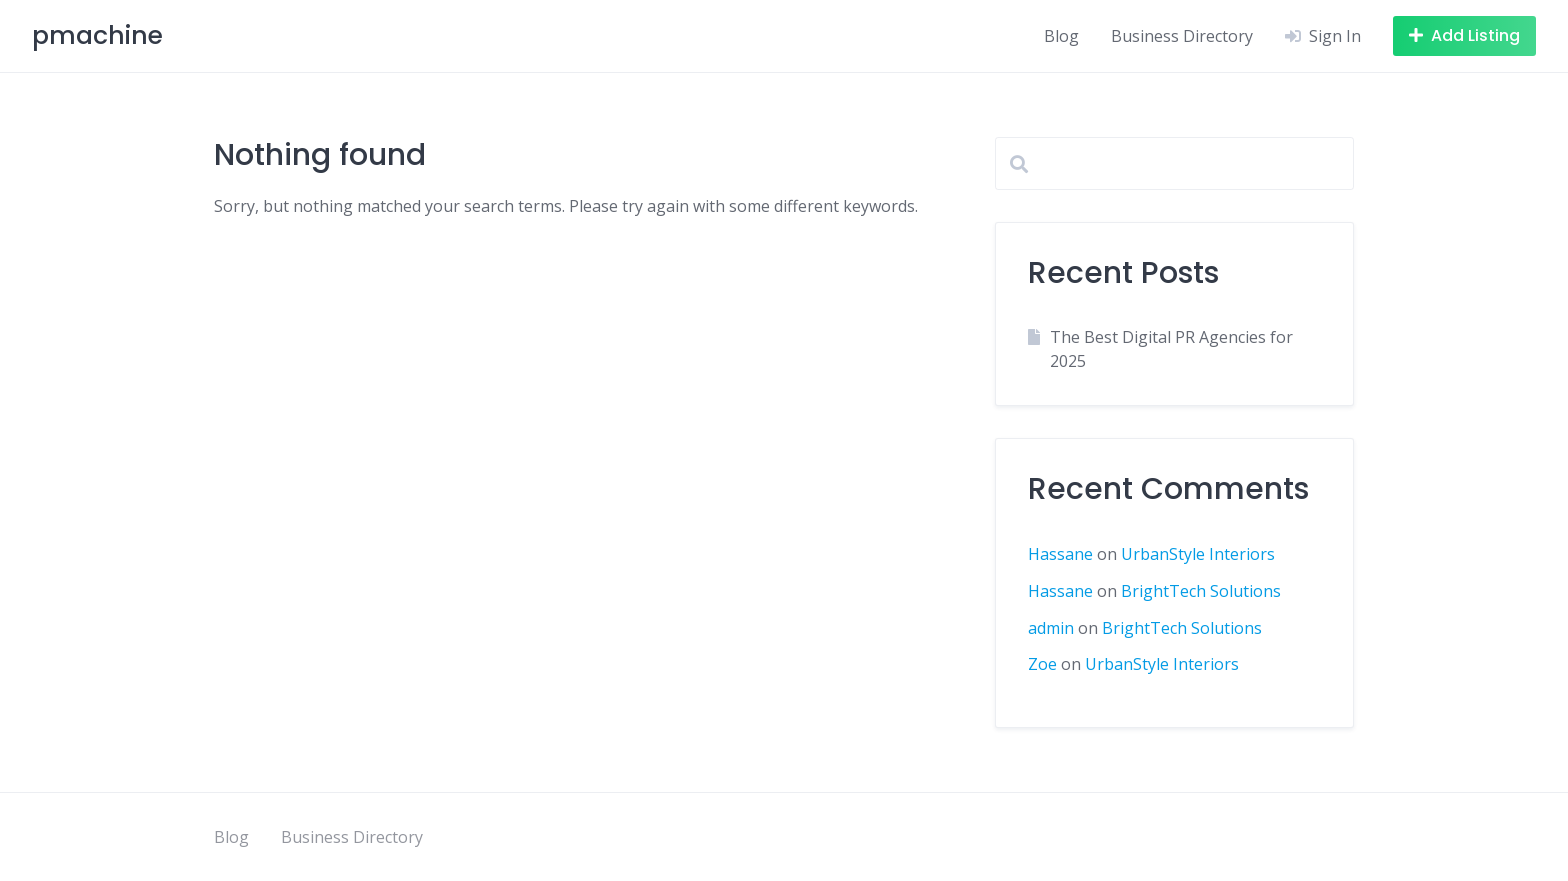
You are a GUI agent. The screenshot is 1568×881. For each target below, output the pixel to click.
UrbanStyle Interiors (1198, 554)
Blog (1061, 36)
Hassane (1060, 554)
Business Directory (1182, 36)
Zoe (1042, 664)
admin (1051, 628)
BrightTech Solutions (1201, 591)
